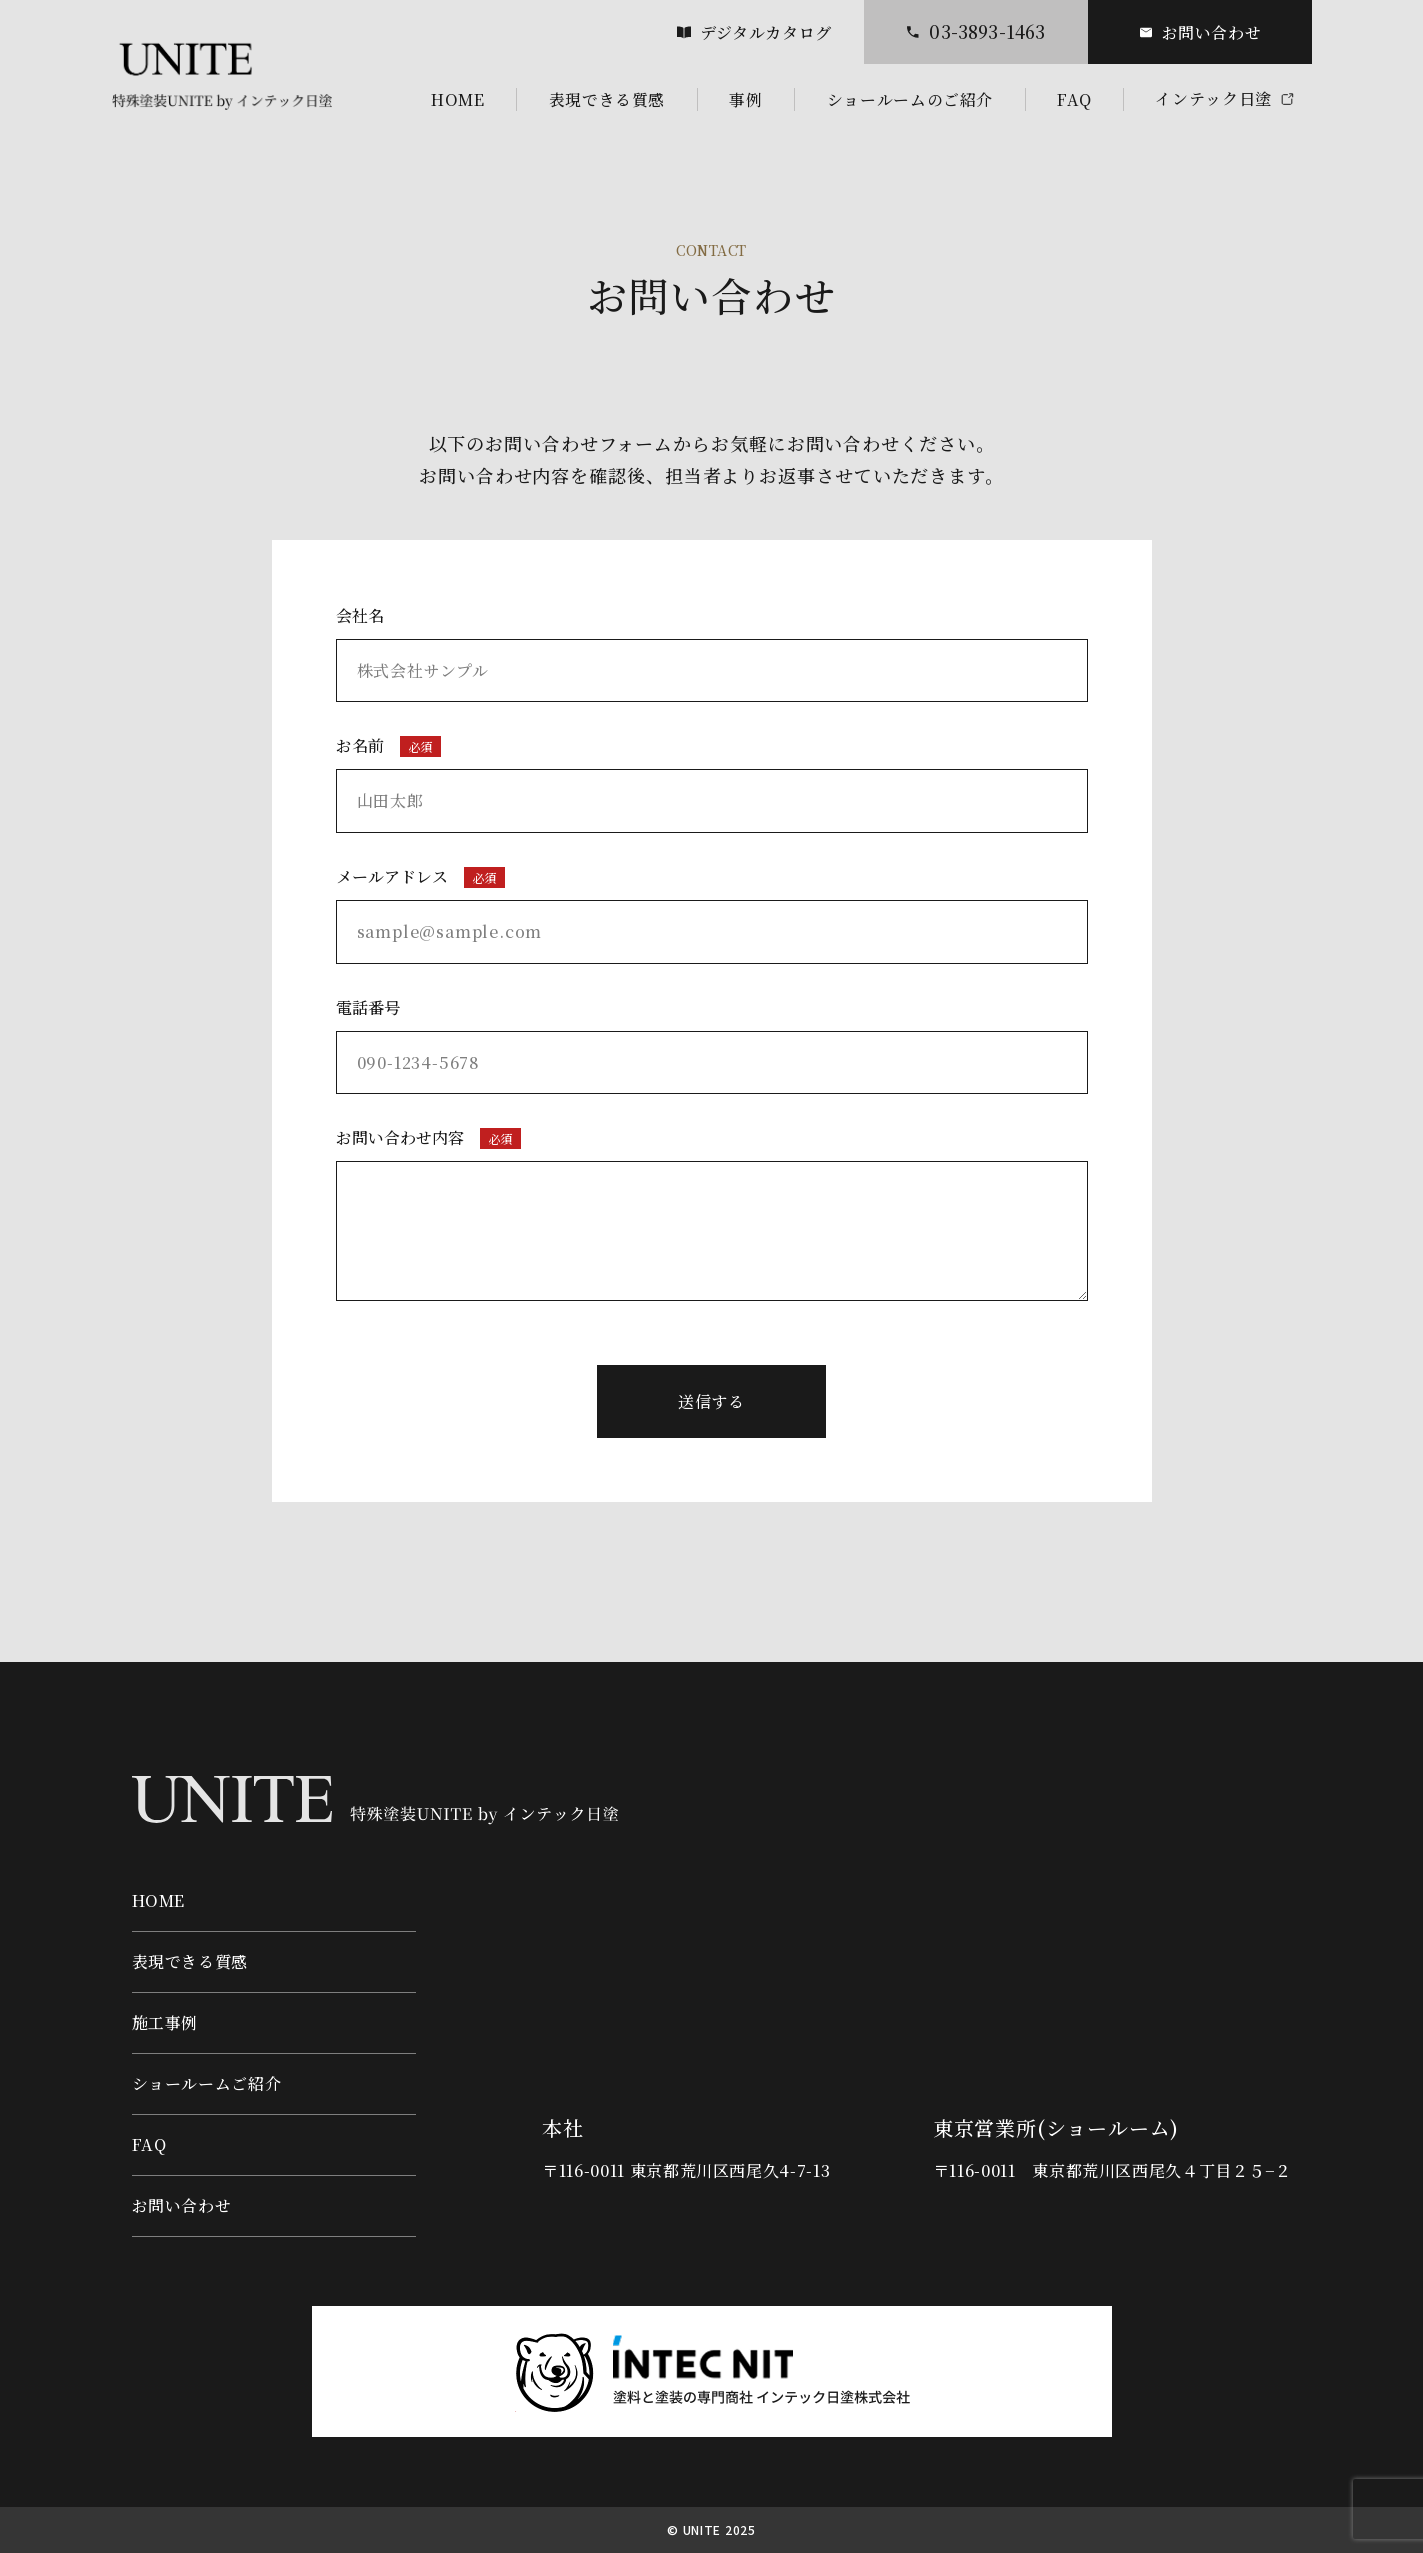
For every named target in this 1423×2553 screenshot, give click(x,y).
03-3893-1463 (975, 31)
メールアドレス (712, 914)
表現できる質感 (190, 1961)
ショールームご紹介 (207, 2083)
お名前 (712, 783)
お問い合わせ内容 (712, 1213)
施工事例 (165, 2022)
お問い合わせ (1200, 32)
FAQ (149, 2144)
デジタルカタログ (754, 32)
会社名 (712, 653)
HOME (159, 1900)
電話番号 (712, 1045)
